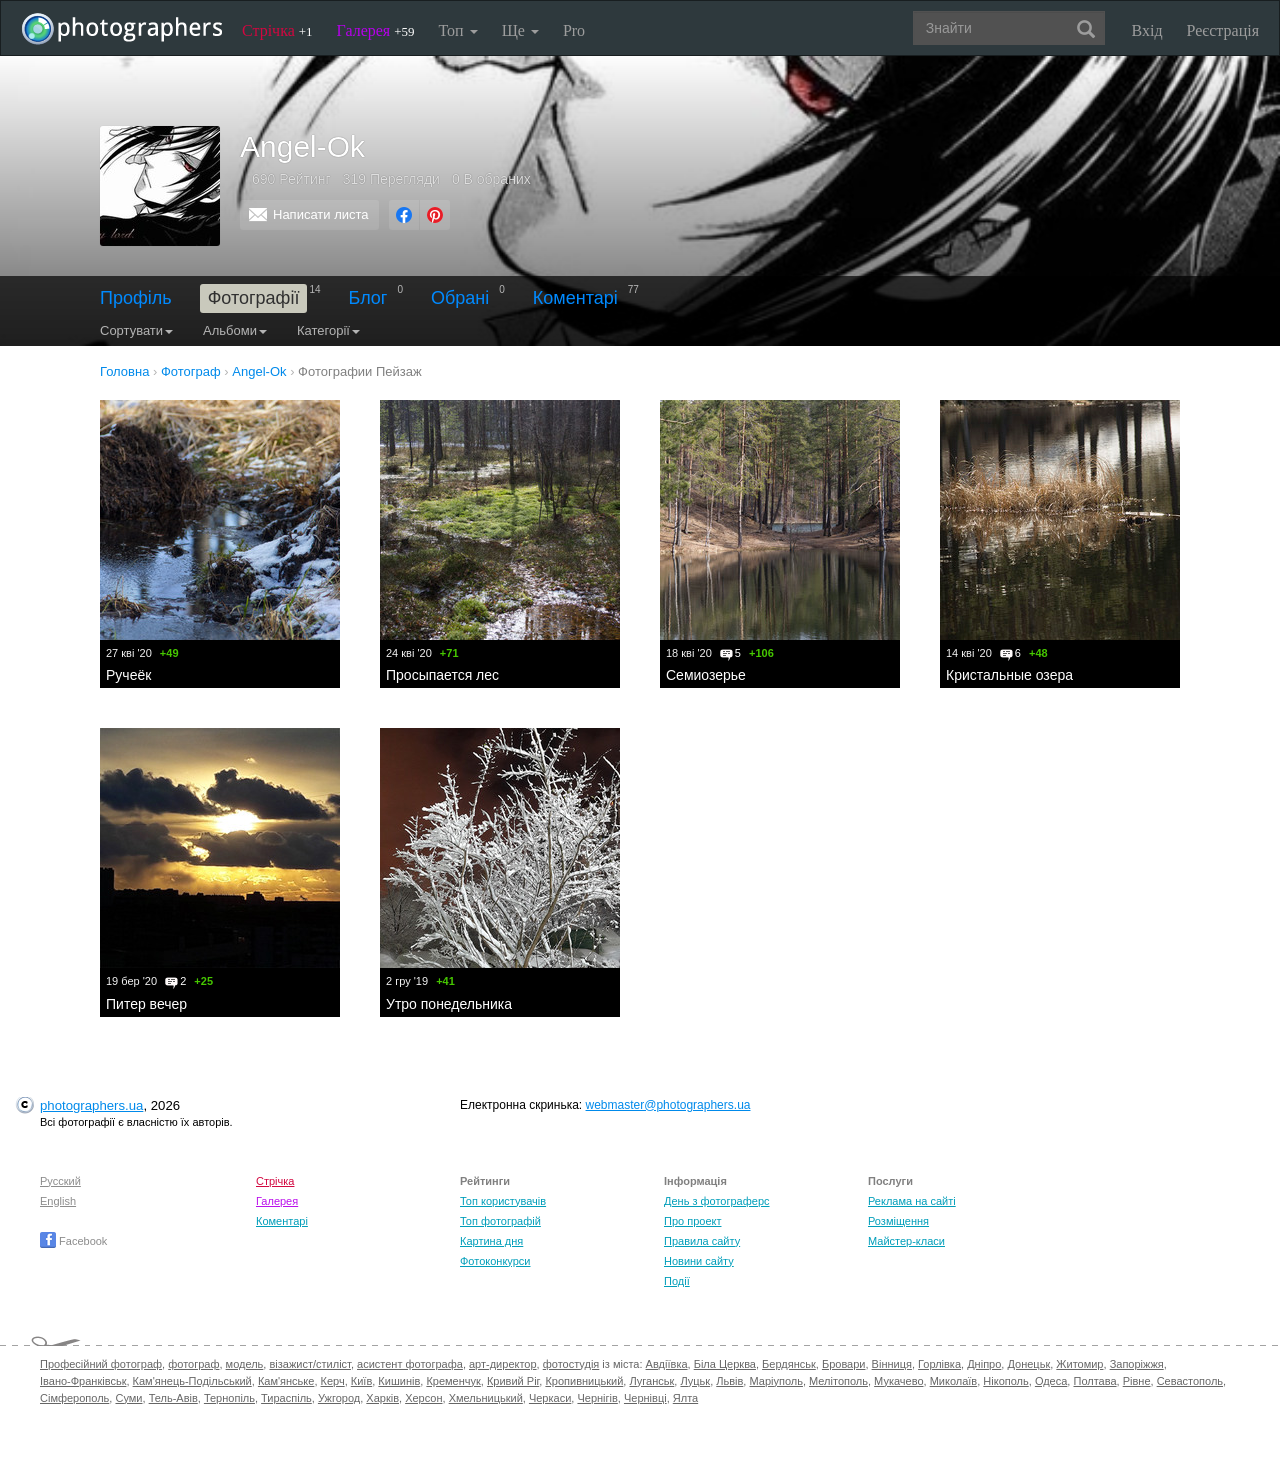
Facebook (73, 1241)
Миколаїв (954, 1381)
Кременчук (453, 1381)
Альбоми (235, 330)
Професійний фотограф (101, 1364)
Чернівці (645, 1398)
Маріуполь (775, 1381)
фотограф (193, 1364)
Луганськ (651, 1381)
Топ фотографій (500, 1221)
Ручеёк (128, 675)
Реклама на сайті (912, 1201)
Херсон (423, 1398)
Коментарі (575, 298)
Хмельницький (486, 1398)
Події (677, 1281)
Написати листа (321, 214)
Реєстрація (1223, 30)
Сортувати (136, 330)
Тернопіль (229, 1398)
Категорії (328, 330)
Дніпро (984, 1364)
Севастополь (1190, 1381)
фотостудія (571, 1364)
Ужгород (339, 1398)
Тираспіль (286, 1398)
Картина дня (491, 1241)
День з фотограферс (717, 1201)
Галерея (376, 30)
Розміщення (898, 1221)
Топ (457, 30)
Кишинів (399, 1381)
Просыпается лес (442, 675)
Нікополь (1005, 1381)
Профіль (136, 298)
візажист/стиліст (309, 1364)
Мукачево (898, 1381)
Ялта (685, 1398)
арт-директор (503, 1364)
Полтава (1094, 1381)
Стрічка (277, 30)
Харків (382, 1398)
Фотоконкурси (495, 1261)
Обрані (460, 298)
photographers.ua (91, 1105)
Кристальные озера (1009, 675)
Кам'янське (286, 1381)
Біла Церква (725, 1364)
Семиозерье (706, 675)
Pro (574, 30)
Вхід (1147, 30)
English (58, 1201)
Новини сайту (699, 1261)
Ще (520, 30)
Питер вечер (146, 1004)
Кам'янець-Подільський (192, 1381)
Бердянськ (789, 1364)
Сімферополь (74, 1398)
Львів (729, 1381)
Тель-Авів (173, 1398)
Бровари (844, 1364)
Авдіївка (667, 1364)
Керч (333, 1381)
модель (245, 1364)
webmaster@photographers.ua (668, 1105)
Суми (128, 1398)
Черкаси (550, 1398)
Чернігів (597, 1398)
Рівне (1137, 1381)
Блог (368, 298)
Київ (361, 1381)
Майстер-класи (906, 1241)
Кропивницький (584, 1381)
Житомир (1079, 1364)
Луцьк (695, 1381)
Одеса (1051, 1381)
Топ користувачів (503, 1201)
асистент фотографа (410, 1364)
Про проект (692, 1221)
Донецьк (1028, 1364)
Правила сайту (702, 1241)
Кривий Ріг (513, 1381)
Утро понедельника (449, 1004)
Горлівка (939, 1364)
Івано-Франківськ (83, 1381)
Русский (60, 1181)
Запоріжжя (1137, 1364)
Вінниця (892, 1364)
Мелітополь (838, 1381)
